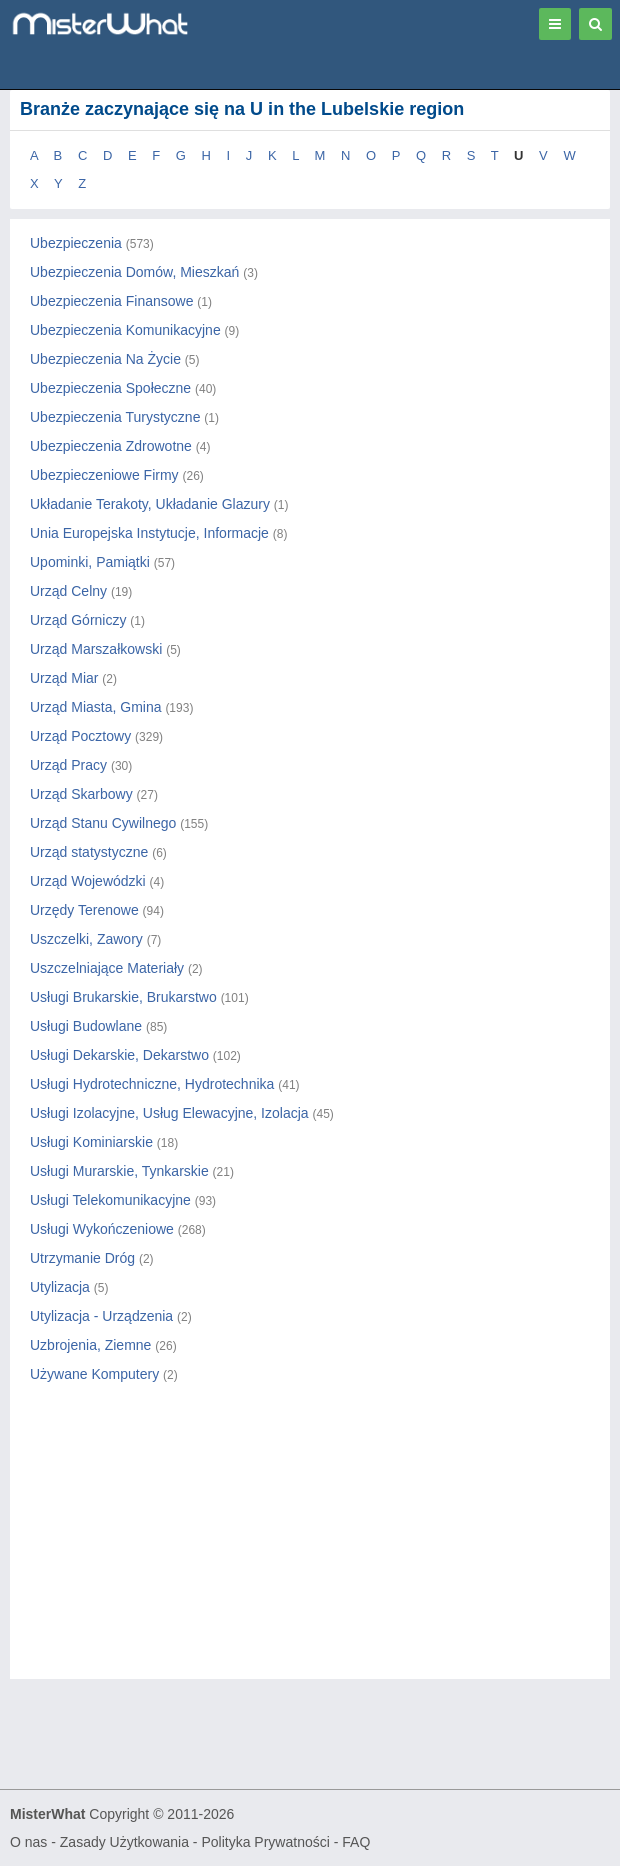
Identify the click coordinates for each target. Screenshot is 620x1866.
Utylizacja (60, 1287)
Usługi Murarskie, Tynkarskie (119, 1171)
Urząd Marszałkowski (96, 649)
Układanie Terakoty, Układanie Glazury (150, 504)
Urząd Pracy (68, 765)
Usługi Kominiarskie (91, 1142)
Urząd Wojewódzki (88, 881)
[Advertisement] (310, 1549)
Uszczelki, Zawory (86, 939)
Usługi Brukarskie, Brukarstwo (123, 997)
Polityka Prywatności (265, 1842)
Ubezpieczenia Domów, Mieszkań (134, 272)
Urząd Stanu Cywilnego (103, 823)
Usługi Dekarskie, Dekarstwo (119, 1055)
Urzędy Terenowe (84, 910)
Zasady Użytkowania (124, 1842)
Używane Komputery (94, 1374)
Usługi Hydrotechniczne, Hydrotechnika (152, 1084)
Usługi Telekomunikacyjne (110, 1200)
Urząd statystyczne (89, 852)
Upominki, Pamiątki (90, 562)
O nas (28, 1842)
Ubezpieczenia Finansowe (111, 301)
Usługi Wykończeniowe (102, 1229)
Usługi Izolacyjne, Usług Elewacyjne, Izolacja (169, 1113)
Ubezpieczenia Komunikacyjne (125, 330)
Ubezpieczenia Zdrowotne (111, 446)
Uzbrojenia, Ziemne (90, 1345)
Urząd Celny (68, 591)
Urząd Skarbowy (81, 794)
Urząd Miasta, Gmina (95, 707)
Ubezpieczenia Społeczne (110, 388)
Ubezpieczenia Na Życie (105, 359)
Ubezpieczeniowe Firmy (104, 475)
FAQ (356, 1842)
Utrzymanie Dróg (82, 1258)
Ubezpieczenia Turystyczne (115, 417)
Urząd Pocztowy (80, 736)
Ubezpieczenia (76, 243)
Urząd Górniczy (78, 620)
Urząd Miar (64, 678)
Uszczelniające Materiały (107, 968)
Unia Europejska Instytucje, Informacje (149, 533)
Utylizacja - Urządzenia (101, 1316)
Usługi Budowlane (86, 1026)
